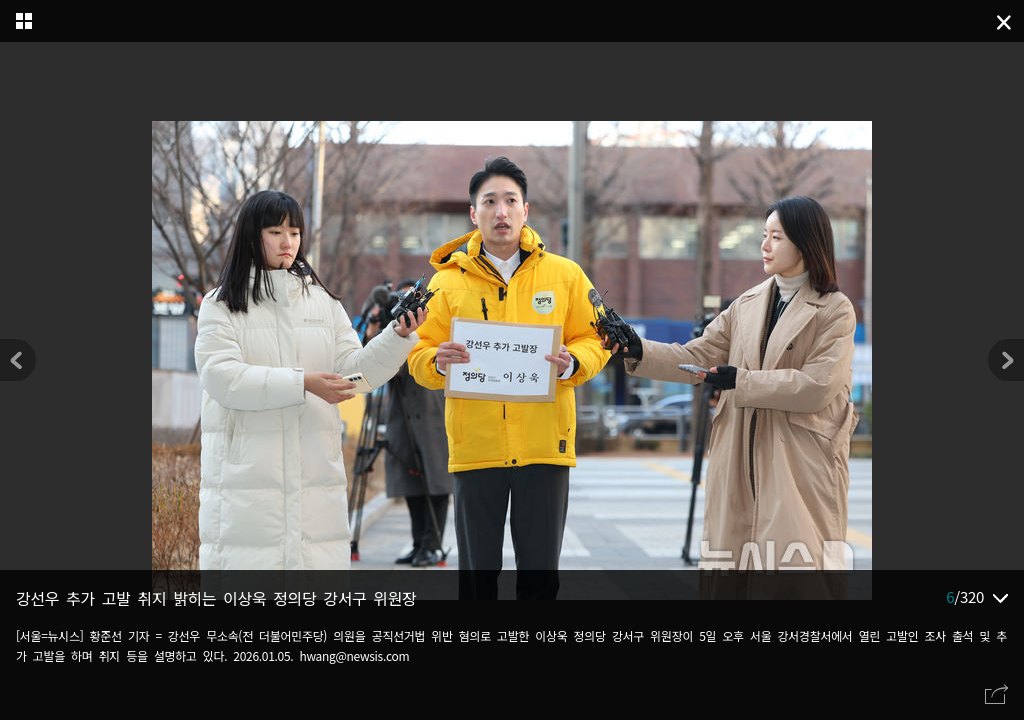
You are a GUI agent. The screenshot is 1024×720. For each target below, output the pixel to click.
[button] (1006, 360)
